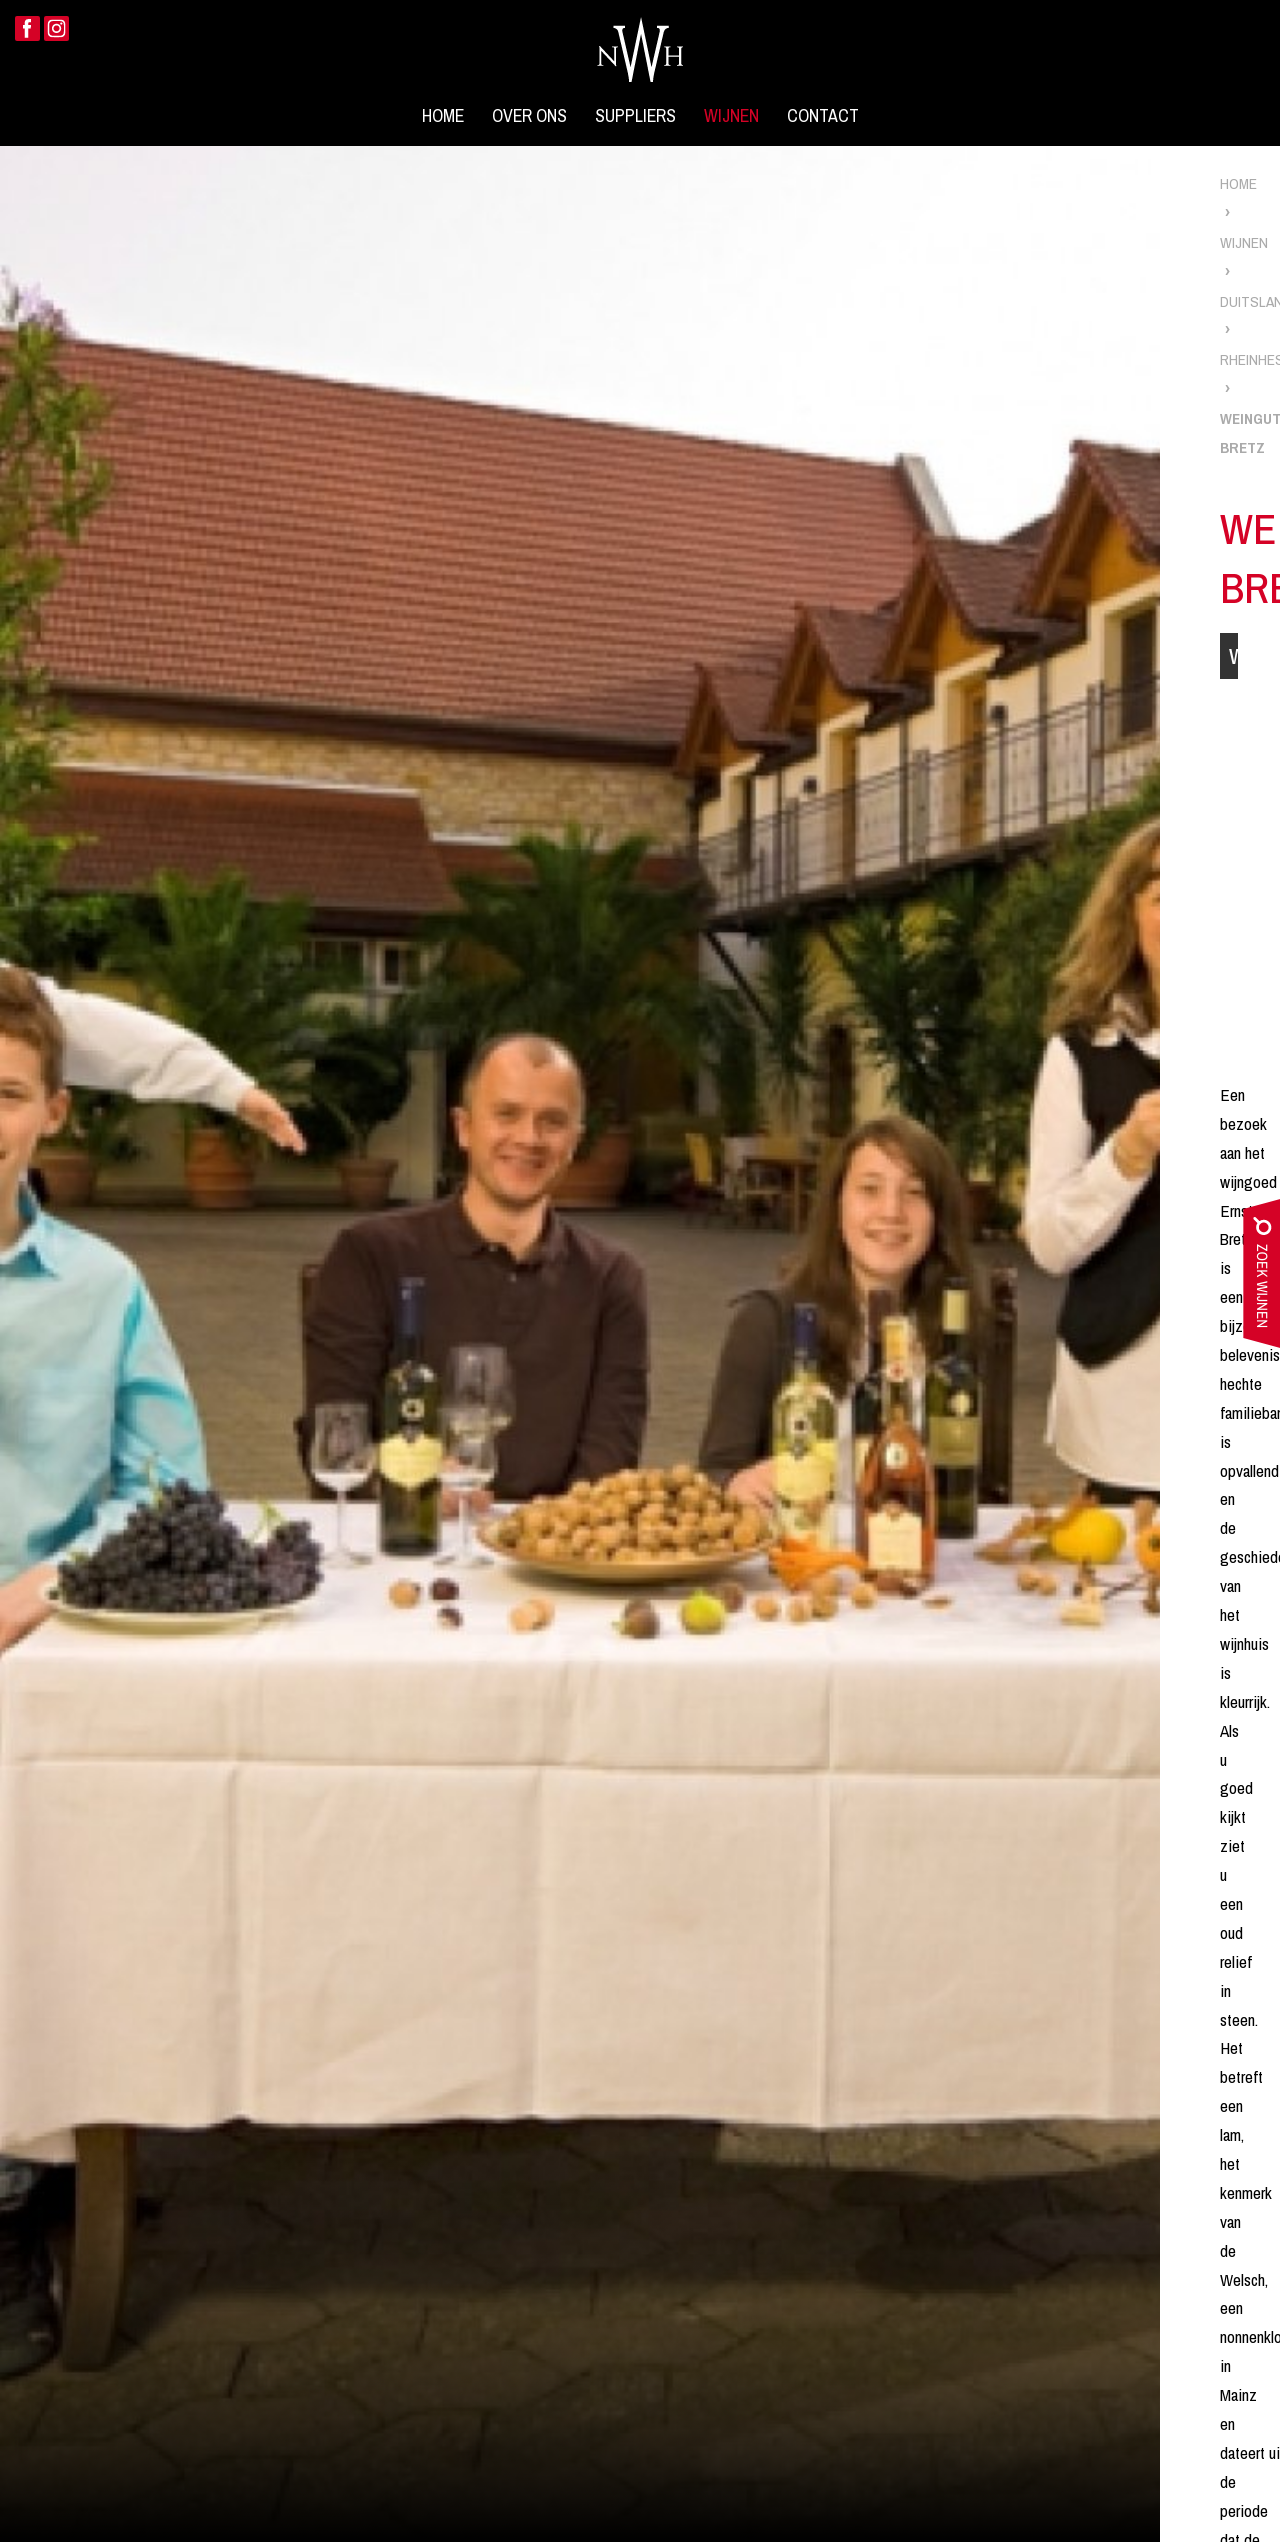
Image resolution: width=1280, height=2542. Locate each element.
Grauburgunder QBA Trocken (1225, 944)
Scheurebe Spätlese (1225, 903)
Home (443, 116)
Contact (823, 116)
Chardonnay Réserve (1225, 699)
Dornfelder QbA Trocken (1225, 822)
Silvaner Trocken (1225, 781)
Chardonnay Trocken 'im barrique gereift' (1225, 740)
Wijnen (731, 116)
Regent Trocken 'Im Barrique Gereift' (1225, 863)
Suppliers (635, 116)
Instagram (56, 28)
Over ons (529, 116)
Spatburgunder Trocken (1225, 985)
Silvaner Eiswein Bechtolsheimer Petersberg (1225, 1026)
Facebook (27, 28)
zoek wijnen (1261, 1278)
